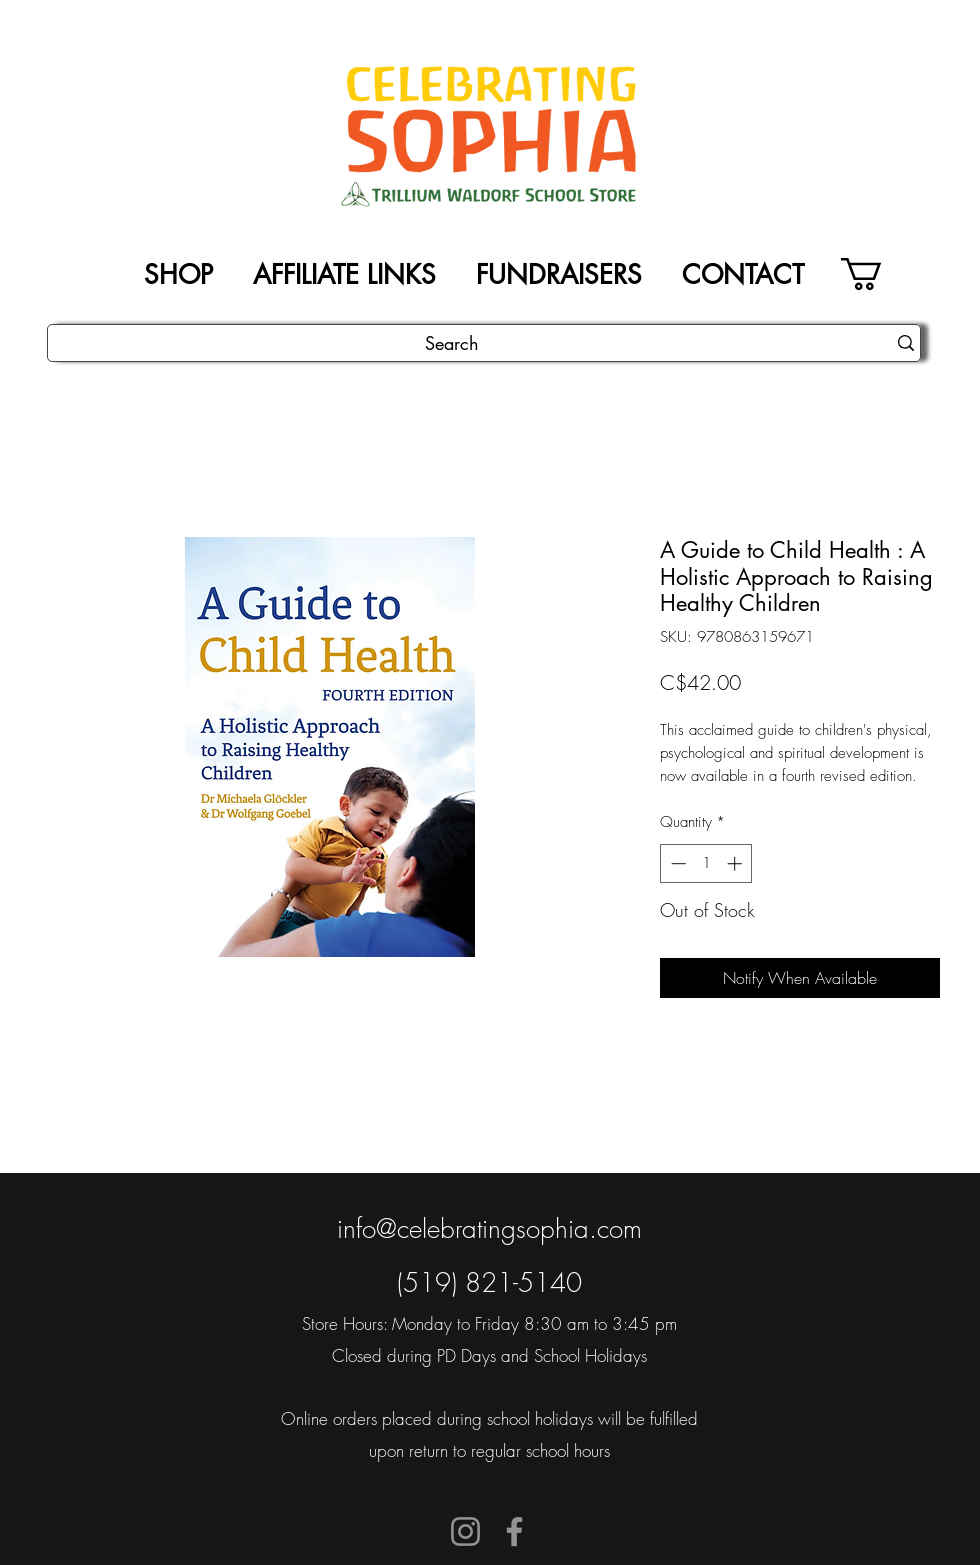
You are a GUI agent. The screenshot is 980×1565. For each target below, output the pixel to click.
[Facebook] (514, 1531)
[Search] (452, 343)
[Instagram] (465, 1531)
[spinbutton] (706, 863)
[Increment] (736, 863)
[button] (880, 274)
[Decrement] (676, 863)
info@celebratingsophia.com (489, 1229)
